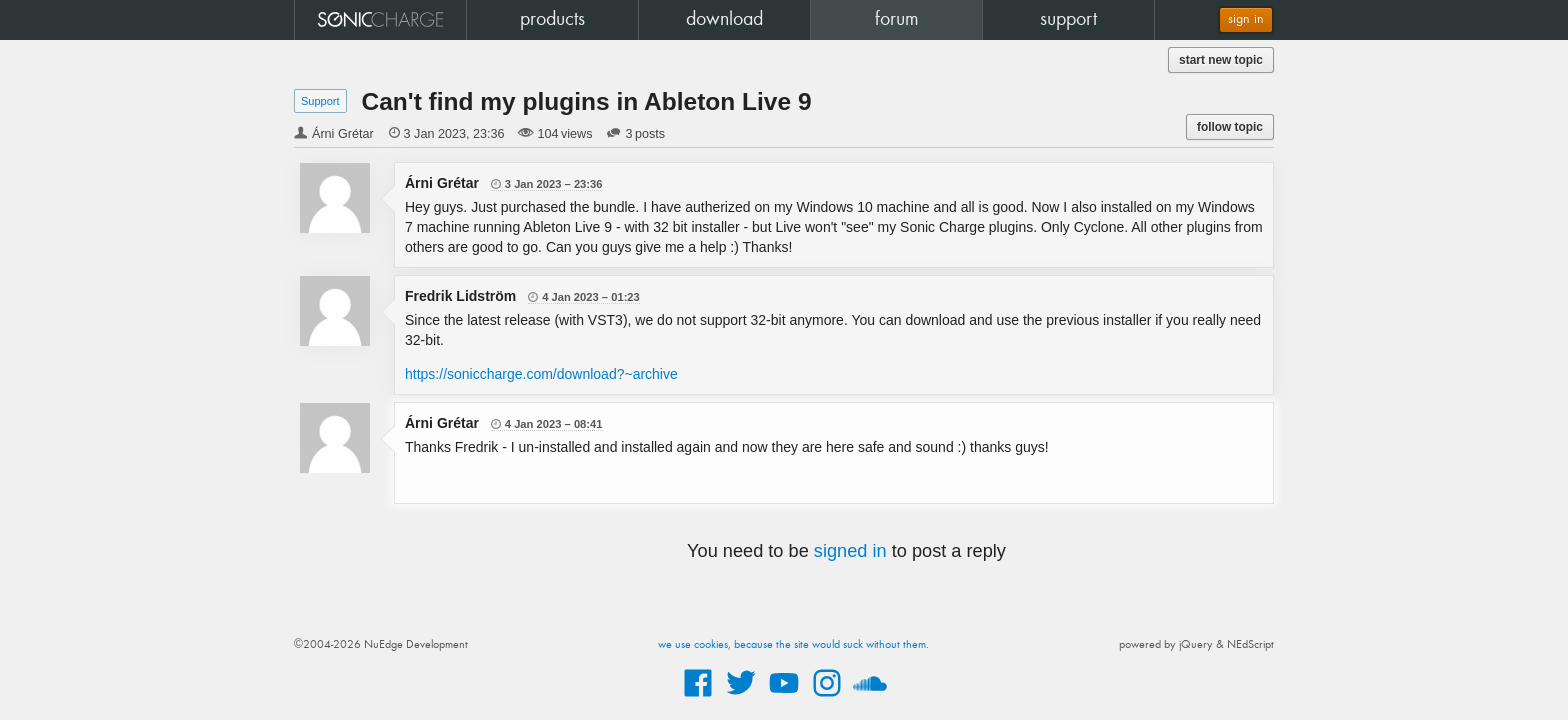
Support (320, 101)
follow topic (1230, 127)
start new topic (1221, 60)
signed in (850, 551)
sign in (1246, 19)
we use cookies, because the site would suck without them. (793, 645)
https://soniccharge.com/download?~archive (541, 374)
